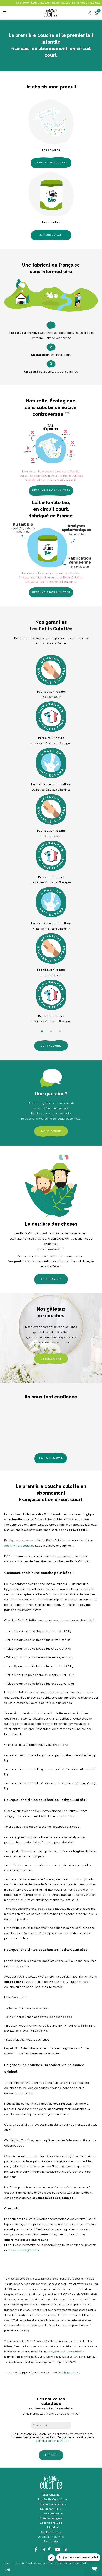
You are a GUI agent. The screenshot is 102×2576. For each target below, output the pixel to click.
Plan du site (51, 2541)
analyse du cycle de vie (61, 2351)
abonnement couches (19, 1545)
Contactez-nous (51, 2532)
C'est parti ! (51, 2455)
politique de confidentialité (52, 2440)
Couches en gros (51, 2518)
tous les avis (51, 1458)
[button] (7, 2570)
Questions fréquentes (51, 2536)
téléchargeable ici (69, 2372)
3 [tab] (60, 1031)
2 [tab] (51, 1031)
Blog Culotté (51, 2494)
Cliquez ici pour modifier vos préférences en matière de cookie (46, 2563)
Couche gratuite (51, 2522)
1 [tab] (42, 1031)
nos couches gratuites (24, 2250)
